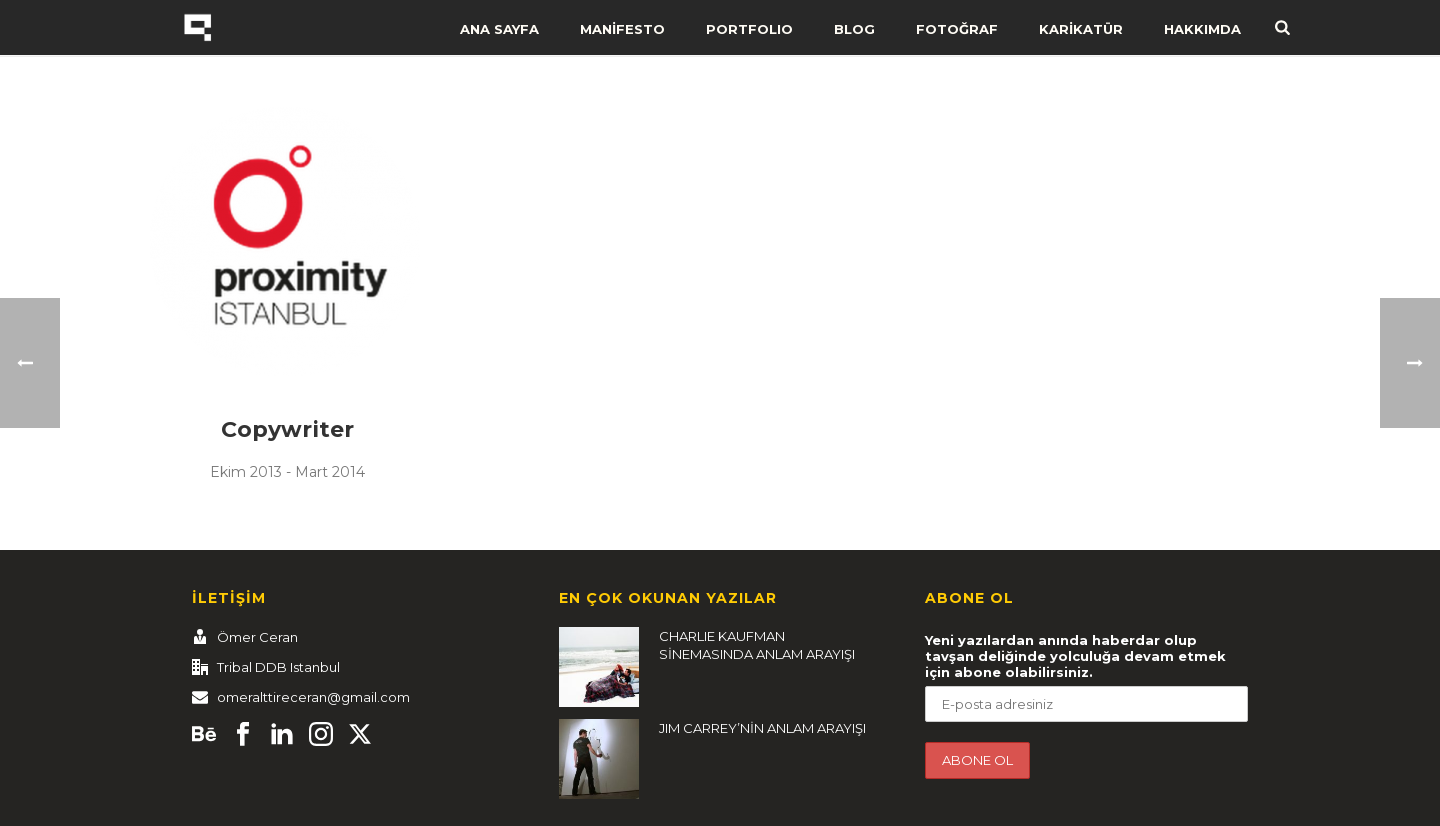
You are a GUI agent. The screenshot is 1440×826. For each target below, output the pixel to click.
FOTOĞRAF (957, 29)
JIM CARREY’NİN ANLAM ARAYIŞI (762, 728)
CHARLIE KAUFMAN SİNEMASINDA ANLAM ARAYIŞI (757, 645)
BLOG (854, 29)
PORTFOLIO (749, 29)
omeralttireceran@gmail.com (313, 697)
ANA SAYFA (499, 29)
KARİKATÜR (1081, 29)
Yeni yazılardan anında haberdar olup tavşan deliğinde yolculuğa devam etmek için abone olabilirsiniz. (1075, 656)
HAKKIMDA (1202, 29)
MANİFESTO (622, 29)
